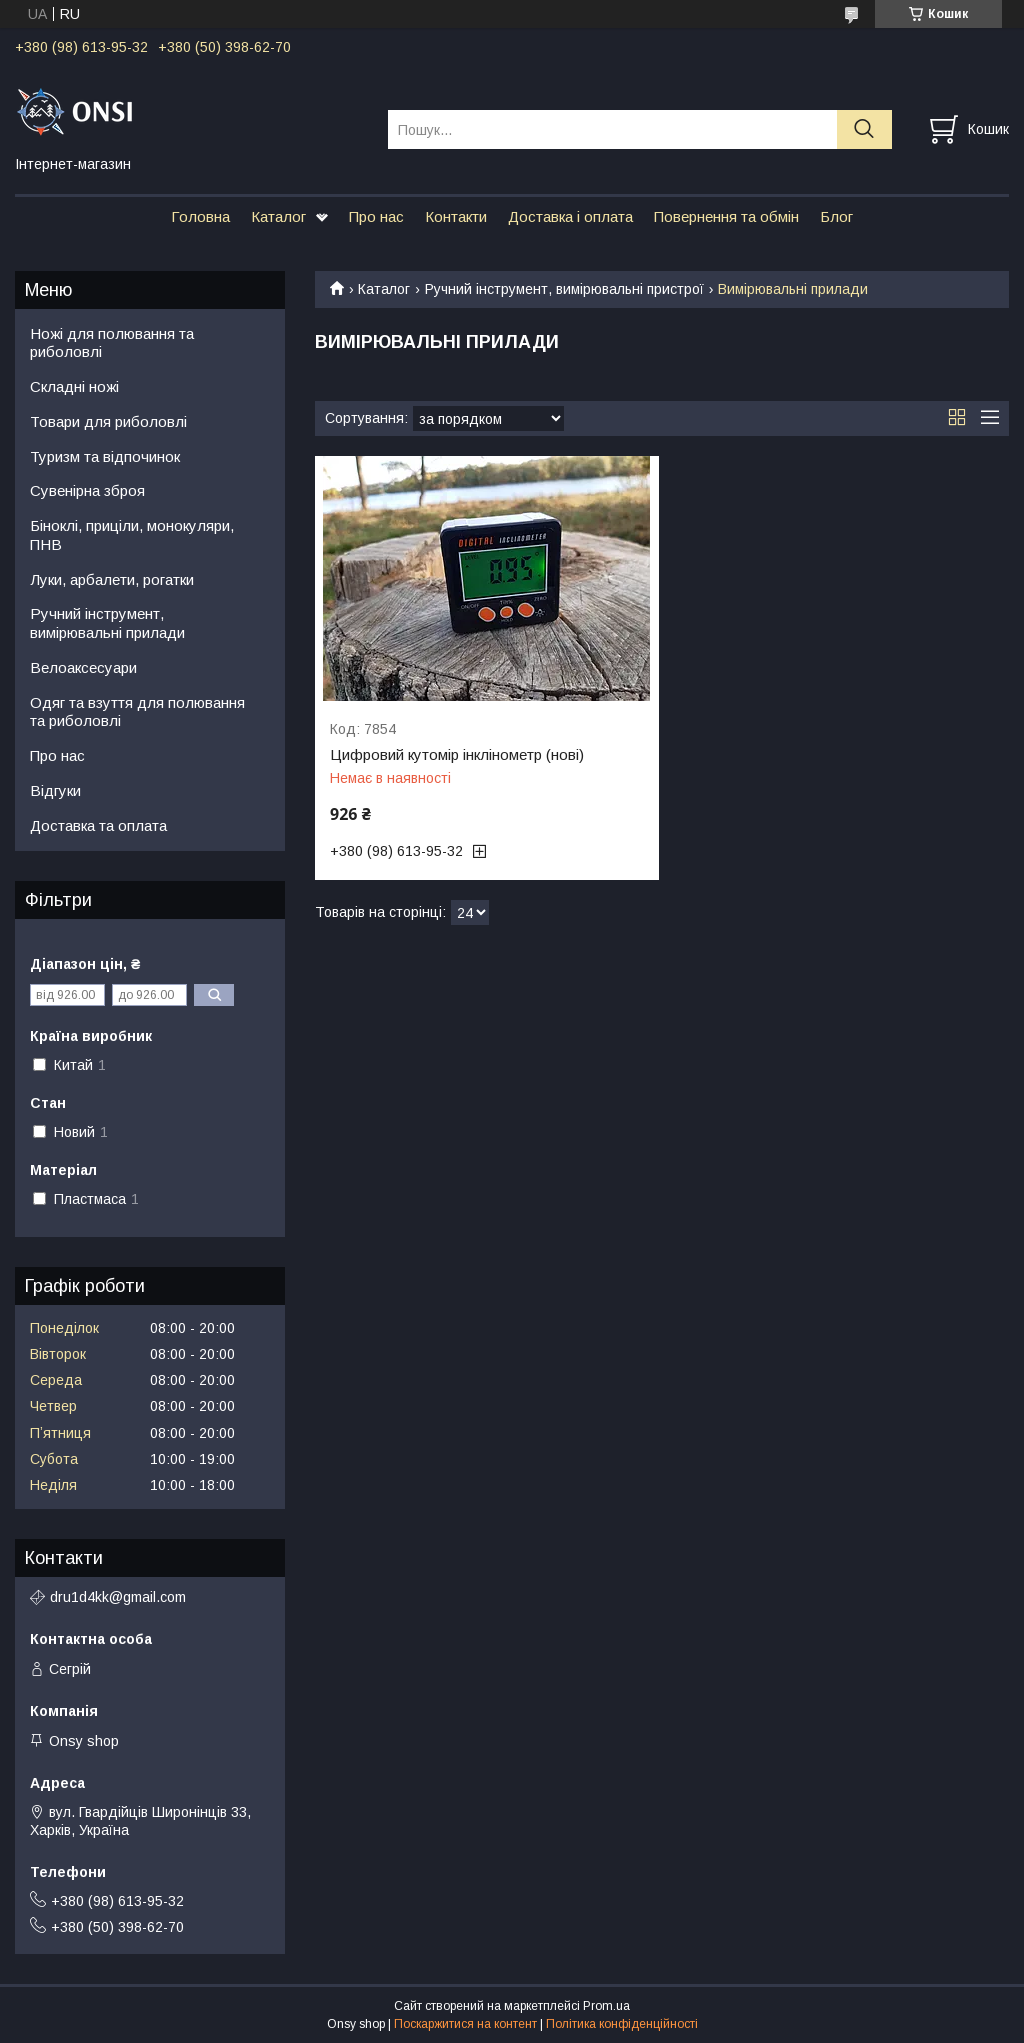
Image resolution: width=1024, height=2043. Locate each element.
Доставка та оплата (98, 825)
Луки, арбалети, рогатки (112, 579)
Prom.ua (606, 2006)
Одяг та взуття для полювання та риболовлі (137, 712)
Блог (836, 216)
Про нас (376, 216)
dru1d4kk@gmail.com (118, 1597)
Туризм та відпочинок (105, 456)
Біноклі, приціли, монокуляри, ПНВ (132, 535)
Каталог (278, 216)
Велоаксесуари (83, 667)
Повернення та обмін (726, 216)
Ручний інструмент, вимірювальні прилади (107, 623)
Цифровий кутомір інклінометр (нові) (457, 755)
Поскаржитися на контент (465, 2024)
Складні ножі (74, 386)
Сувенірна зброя (87, 490)
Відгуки (55, 790)
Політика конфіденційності (622, 2024)
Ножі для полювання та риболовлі (112, 343)
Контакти (456, 216)
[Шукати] (864, 129)
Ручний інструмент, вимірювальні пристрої (564, 289)
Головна (200, 216)
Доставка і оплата (570, 216)
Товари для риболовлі (108, 421)
